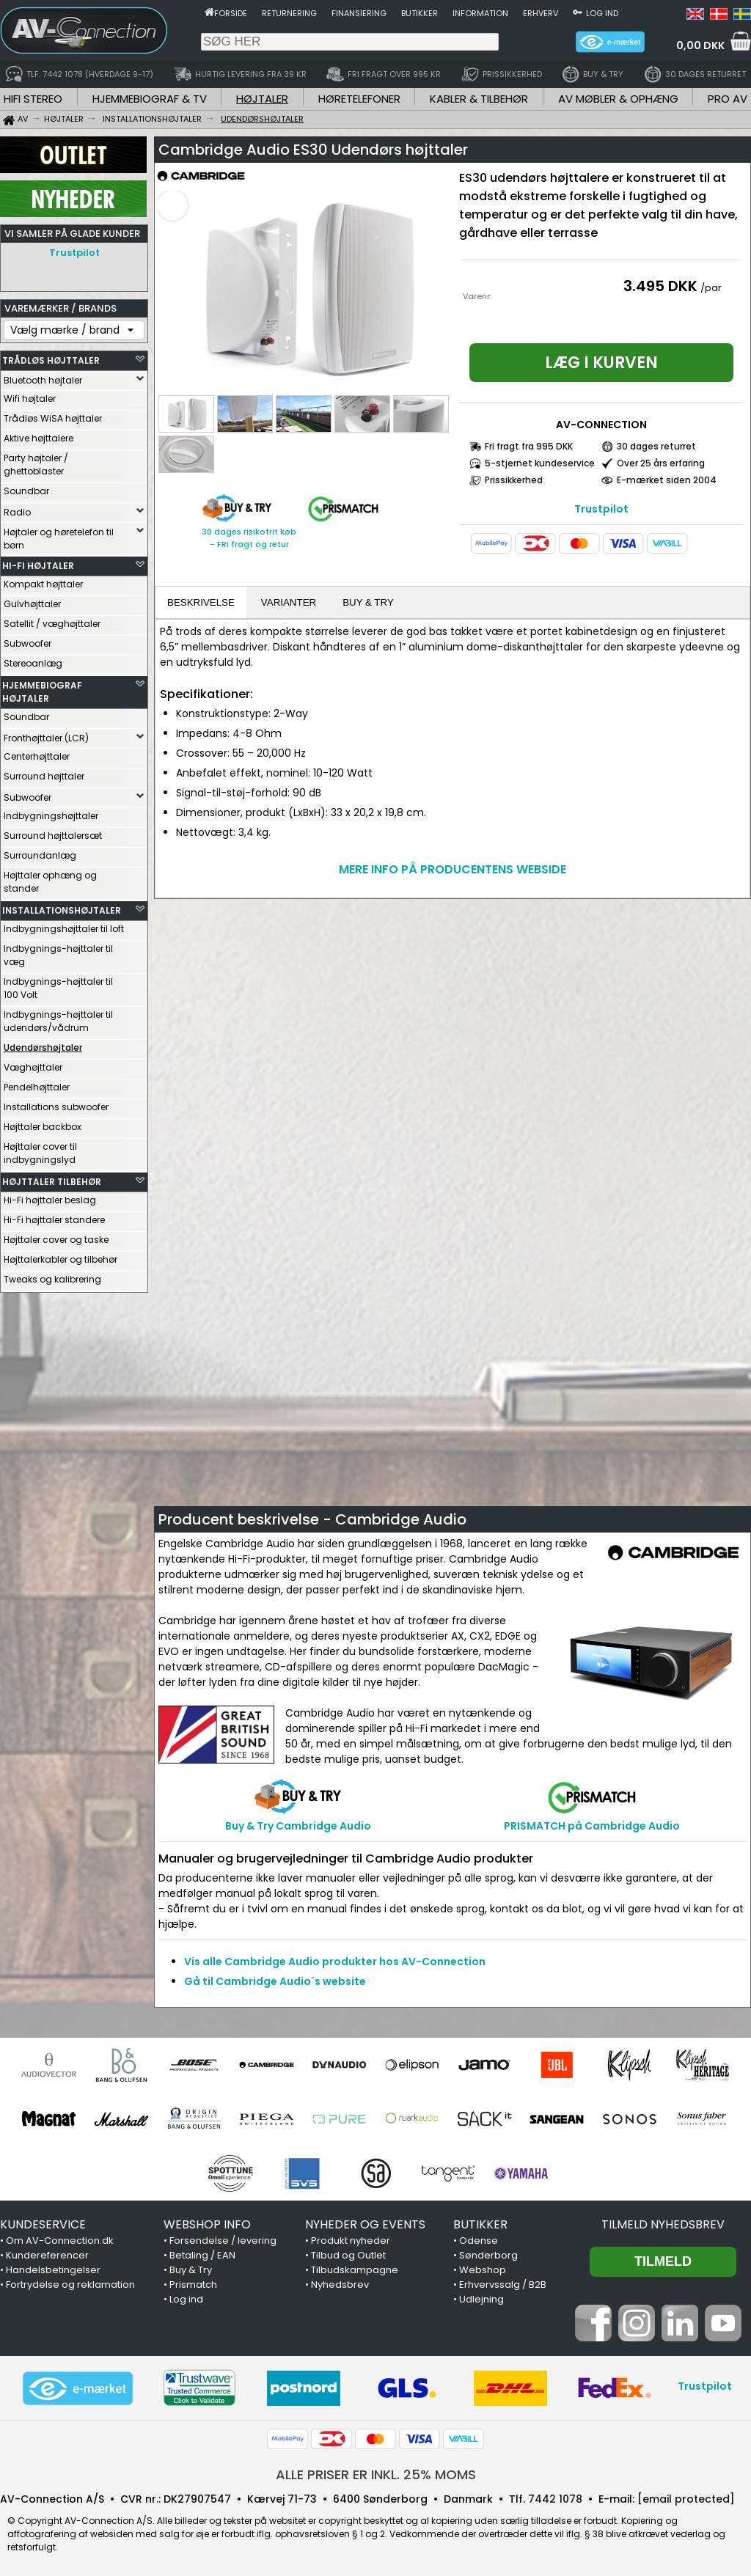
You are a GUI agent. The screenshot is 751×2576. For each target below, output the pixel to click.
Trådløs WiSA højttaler (53, 414)
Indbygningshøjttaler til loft (64, 925)
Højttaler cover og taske (56, 1236)
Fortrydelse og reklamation (70, 2284)
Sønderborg (488, 2255)
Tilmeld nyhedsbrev (663, 2224)
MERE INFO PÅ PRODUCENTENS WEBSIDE (452, 869)
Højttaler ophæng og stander (50, 878)
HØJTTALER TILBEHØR (51, 1178)
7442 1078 (555, 2499)
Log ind (602, 13)
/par (711, 288)
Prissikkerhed (514, 480)
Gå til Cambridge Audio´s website (275, 1981)
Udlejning (481, 2299)
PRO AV (727, 98)
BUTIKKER (480, 2224)
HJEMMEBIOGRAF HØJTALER (42, 688)
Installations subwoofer (56, 1103)
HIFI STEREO (33, 98)
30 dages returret (656, 446)
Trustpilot (74, 253)
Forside (230, 13)
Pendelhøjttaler (37, 1083)
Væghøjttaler (33, 1063)
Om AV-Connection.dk (60, 2240)
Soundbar (26, 487)
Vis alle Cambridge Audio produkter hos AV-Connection (335, 1961)
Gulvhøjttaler (32, 600)
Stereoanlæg (33, 659)
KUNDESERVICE (43, 2224)
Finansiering (359, 13)
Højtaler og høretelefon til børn (59, 535)
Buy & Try (190, 2270)
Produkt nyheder (350, 2240)
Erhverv (540, 13)
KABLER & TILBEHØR (479, 98)
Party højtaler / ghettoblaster (36, 461)
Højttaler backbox (42, 1123)
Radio (17, 508)
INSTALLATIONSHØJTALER (61, 906)
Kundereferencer (47, 2255)
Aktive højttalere (38, 434)
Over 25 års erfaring (661, 463)
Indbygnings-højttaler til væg (58, 951)
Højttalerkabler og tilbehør (60, 1256)
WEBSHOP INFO (207, 2224)
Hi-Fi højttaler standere (54, 1216)
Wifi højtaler (30, 395)
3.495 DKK (660, 286)
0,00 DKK (700, 45)
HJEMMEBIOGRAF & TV (149, 98)
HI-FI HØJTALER (38, 562)
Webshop (482, 2270)
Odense (478, 2240)
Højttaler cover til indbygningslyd (40, 1149)
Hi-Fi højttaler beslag (50, 1196)
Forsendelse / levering (222, 2240)
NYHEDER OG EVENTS (365, 2224)
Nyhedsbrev (340, 2284)
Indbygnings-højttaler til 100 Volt (58, 984)
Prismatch (193, 2284)
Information (480, 13)
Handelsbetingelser (53, 2270)
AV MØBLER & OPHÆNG (618, 98)
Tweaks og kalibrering (52, 1275)
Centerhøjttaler (37, 752)
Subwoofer (27, 640)
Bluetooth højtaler (43, 376)
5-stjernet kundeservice (540, 463)
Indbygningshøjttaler (51, 812)
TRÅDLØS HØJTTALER (51, 357)
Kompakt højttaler (43, 580)
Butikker (419, 13)
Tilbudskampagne (354, 2270)
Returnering (289, 13)
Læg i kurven (601, 362)
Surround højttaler (44, 772)
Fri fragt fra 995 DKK (529, 446)
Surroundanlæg (40, 851)
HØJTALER (262, 98)
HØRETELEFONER (359, 98)
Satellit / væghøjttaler (52, 620)
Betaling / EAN (202, 2255)
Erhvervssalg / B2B (502, 2284)
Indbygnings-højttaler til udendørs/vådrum (58, 1017)
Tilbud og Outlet (348, 2255)
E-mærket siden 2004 (667, 480)
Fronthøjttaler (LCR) (46, 734)
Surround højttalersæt (53, 832)
